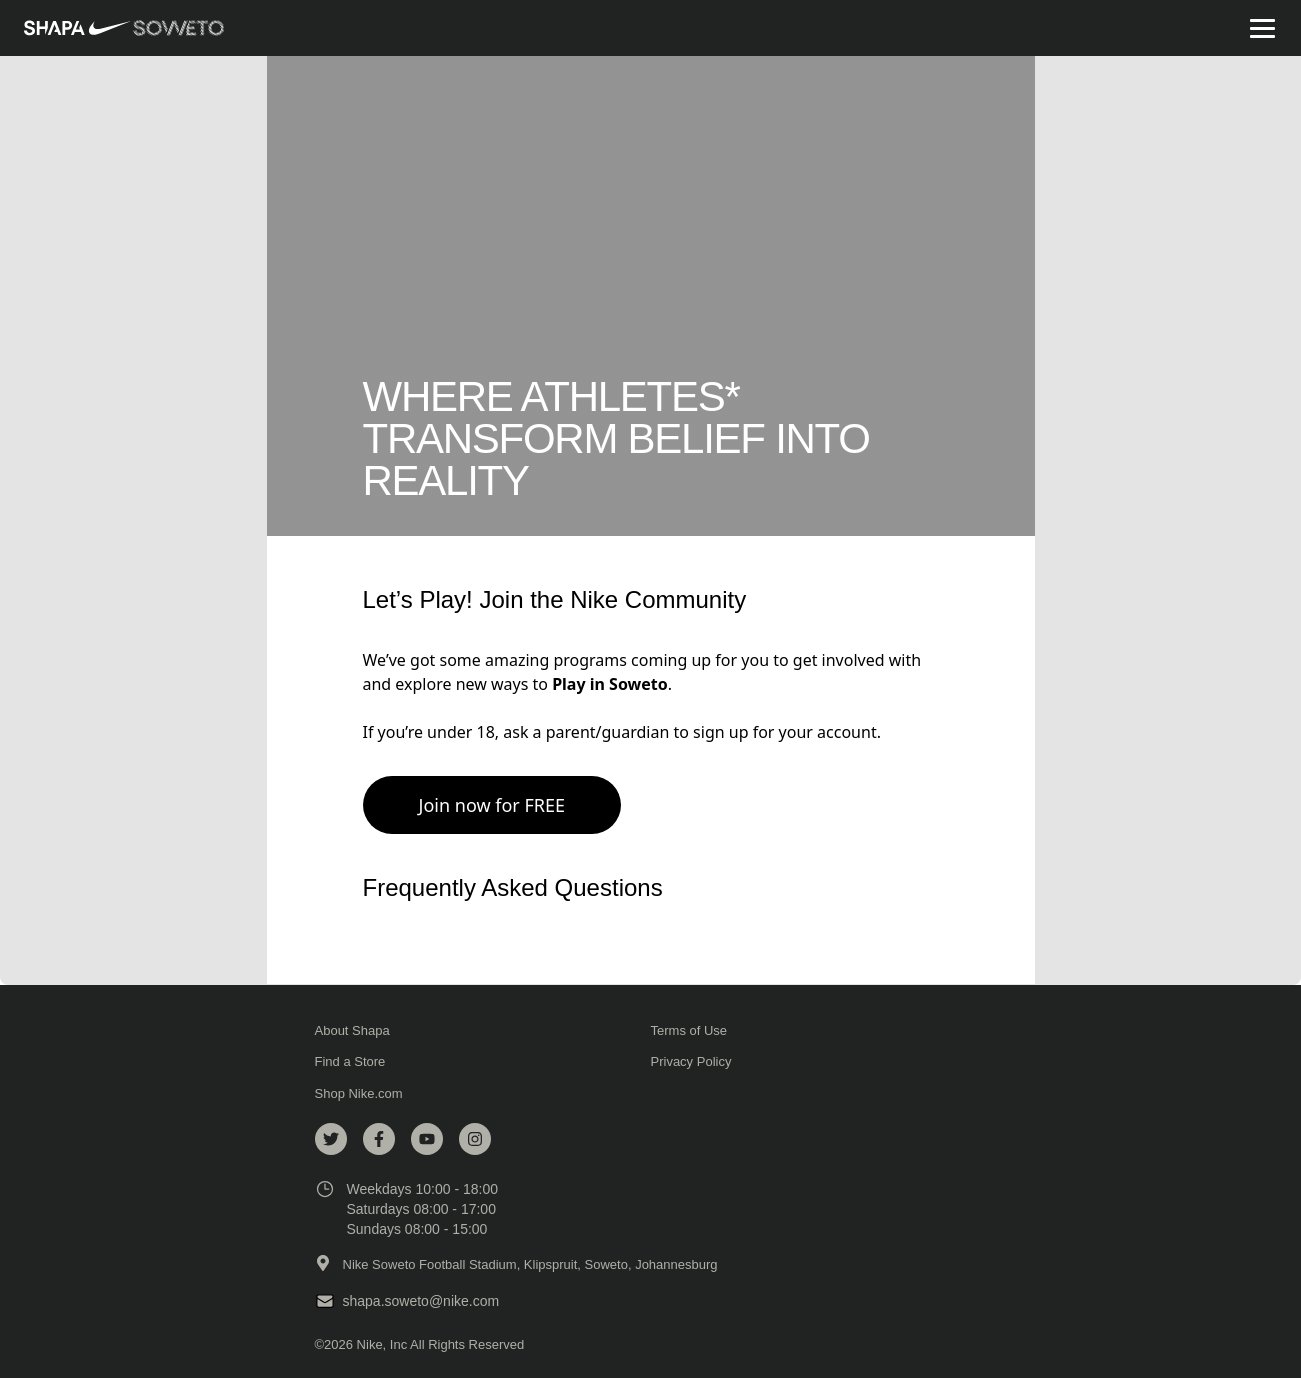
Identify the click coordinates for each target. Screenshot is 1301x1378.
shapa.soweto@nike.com (421, 1301)
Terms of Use (693, 1031)
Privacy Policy (695, 1062)
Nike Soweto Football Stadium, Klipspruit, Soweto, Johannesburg (530, 1264)
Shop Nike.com (359, 1093)
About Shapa (356, 1031)
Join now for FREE (492, 805)
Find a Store (354, 1062)
